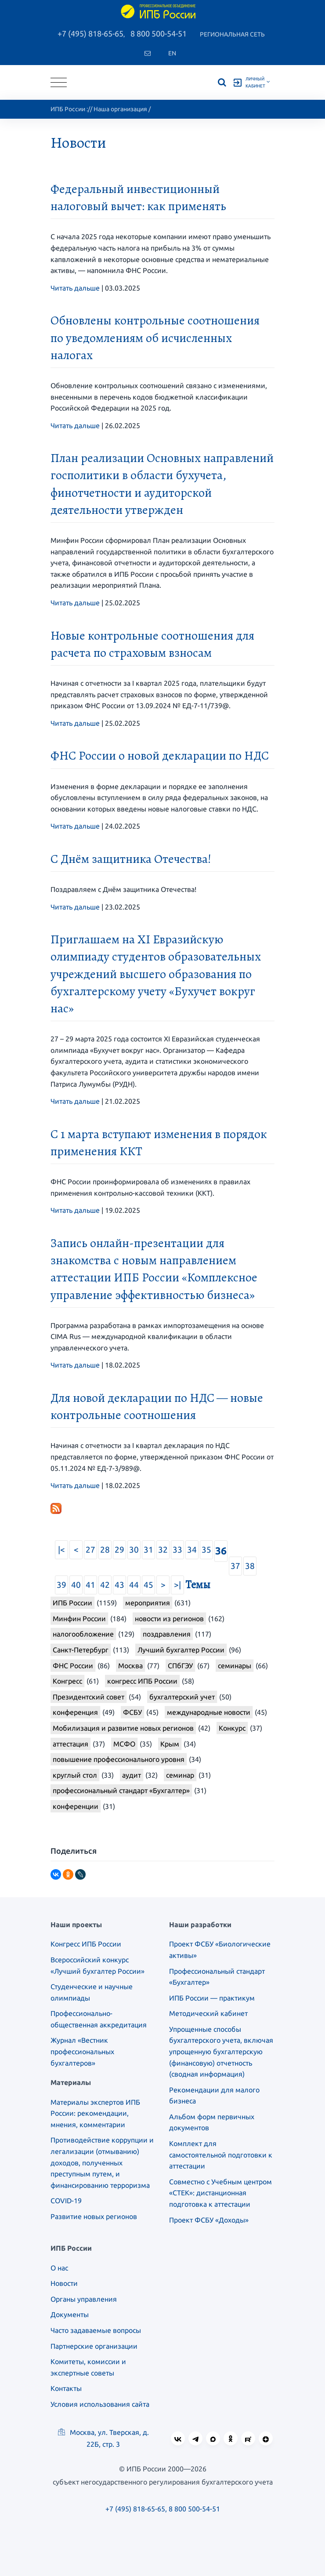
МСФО (124, 1744)
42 (105, 1585)
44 (134, 1585)
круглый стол (75, 1775)
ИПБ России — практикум (212, 1998)
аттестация (70, 1744)
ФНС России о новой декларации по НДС (160, 755)
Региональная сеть (232, 34)
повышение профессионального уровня (118, 1759)
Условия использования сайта (100, 2404)
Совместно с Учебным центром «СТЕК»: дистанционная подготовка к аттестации (220, 2193)
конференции (75, 1806)
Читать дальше (75, 288)
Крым (169, 1744)
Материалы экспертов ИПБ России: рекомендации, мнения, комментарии (95, 2113)
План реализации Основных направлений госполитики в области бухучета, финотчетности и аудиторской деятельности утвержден (162, 484)
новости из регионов (169, 1619)
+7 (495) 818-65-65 (90, 33)
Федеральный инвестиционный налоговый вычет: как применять (138, 198)
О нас (59, 2268)
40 (76, 1585)
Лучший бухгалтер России (180, 1650)
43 (119, 1585)
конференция (75, 1712)
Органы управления (84, 2299)
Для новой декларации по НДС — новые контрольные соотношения (157, 1406)
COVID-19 (66, 2201)
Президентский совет (88, 1697)
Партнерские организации (94, 2346)
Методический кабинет (208, 2013)
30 (134, 1549)
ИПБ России (68, 109)
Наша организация (120, 109)
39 (61, 1585)
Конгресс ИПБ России (86, 1944)
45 (148, 1585)
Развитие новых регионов (94, 2216)
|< (61, 1549)
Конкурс (232, 1728)
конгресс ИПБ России (142, 1681)
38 (250, 1566)
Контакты (66, 2388)
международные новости (208, 1712)
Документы (70, 2314)
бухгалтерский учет (182, 1697)
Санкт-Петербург (80, 1650)
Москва (130, 1666)
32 (163, 1549)
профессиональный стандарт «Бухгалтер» (121, 1790)
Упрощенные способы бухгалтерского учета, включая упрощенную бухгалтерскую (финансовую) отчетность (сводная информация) (221, 2051)
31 (148, 1549)
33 (177, 1549)
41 (90, 1585)
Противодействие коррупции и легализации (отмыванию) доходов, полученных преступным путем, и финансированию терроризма (102, 2162)
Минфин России (79, 1619)
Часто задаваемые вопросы (96, 2330)
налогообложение (83, 1634)
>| (177, 1585)
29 (119, 1549)
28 (105, 1549)
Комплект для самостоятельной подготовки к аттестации (220, 2154)
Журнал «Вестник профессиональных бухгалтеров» (82, 2051)
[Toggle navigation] (59, 82)
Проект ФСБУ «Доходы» (209, 2220)
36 (221, 1550)
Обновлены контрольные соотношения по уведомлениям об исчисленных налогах (155, 337)
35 (206, 1549)
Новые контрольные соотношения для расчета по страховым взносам (152, 644)
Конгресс (67, 1681)
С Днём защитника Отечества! (131, 859)
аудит (131, 1775)
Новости (64, 2283)
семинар (180, 1775)
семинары (234, 1666)
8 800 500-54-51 (158, 33)
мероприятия (147, 1603)
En (172, 53)
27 (90, 1549)
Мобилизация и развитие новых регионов (123, 1728)
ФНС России (73, 1666)
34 (192, 1549)
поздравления (167, 1634)
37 (235, 1566)
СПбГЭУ (180, 1666)
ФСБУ (132, 1712)
